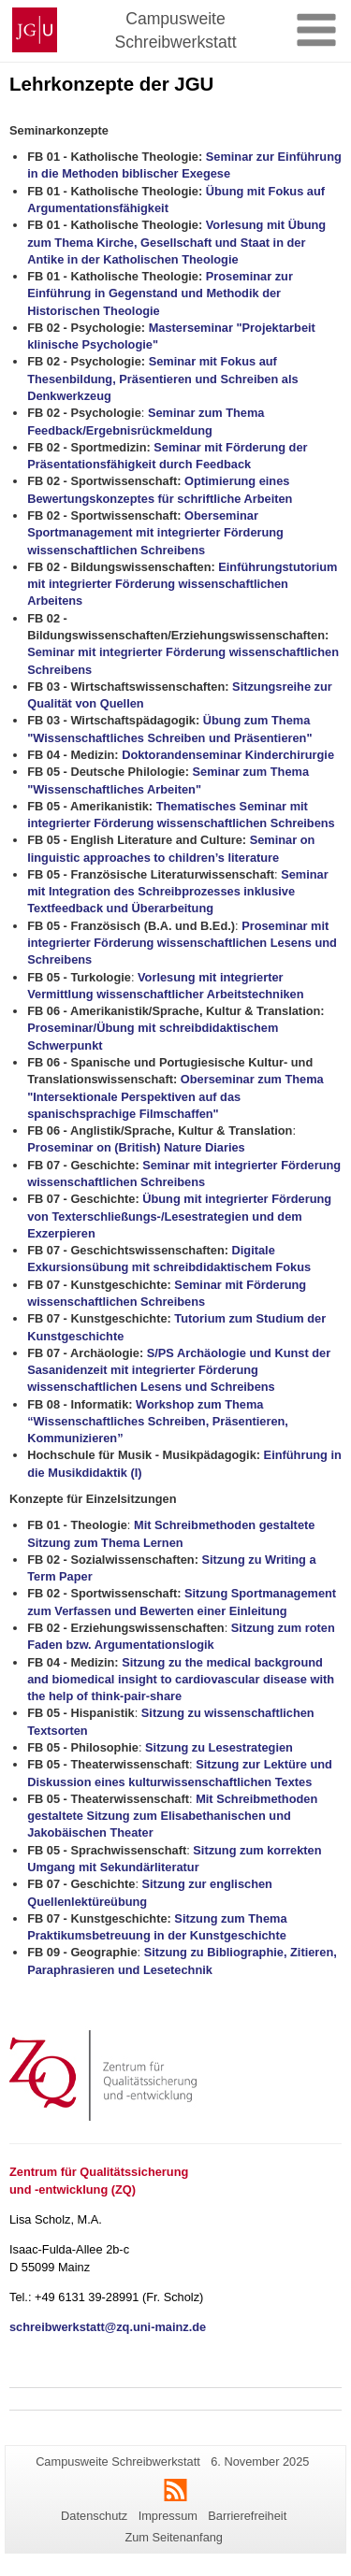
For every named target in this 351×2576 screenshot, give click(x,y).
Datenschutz (94, 2516)
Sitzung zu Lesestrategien (219, 1747)
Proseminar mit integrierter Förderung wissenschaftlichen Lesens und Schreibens (182, 943)
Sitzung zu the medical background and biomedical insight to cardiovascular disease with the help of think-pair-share (180, 1679)
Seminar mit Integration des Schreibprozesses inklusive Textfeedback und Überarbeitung (177, 891)
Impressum (168, 2516)
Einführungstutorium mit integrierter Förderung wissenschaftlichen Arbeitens (182, 584)
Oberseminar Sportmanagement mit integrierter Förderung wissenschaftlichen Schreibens (155, 532)
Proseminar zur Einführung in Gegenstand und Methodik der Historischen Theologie (160, 293)
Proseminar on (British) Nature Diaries (137, 1147)
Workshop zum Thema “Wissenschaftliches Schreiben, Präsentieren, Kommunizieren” (157, 1421)
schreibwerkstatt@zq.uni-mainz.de (107, 2327)
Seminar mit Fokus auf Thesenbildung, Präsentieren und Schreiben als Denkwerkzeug (162, 378)
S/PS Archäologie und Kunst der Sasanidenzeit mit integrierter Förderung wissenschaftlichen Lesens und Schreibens (178, 1370)
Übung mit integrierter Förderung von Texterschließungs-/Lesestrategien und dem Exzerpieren (179, 1216)
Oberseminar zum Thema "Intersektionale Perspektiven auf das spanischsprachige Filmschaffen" (175, 1096)
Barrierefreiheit (247, 2516)
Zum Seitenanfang (173, 2537)
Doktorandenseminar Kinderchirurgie (228, 755)
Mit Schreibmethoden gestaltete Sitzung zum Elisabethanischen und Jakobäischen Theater (172, 1816)
